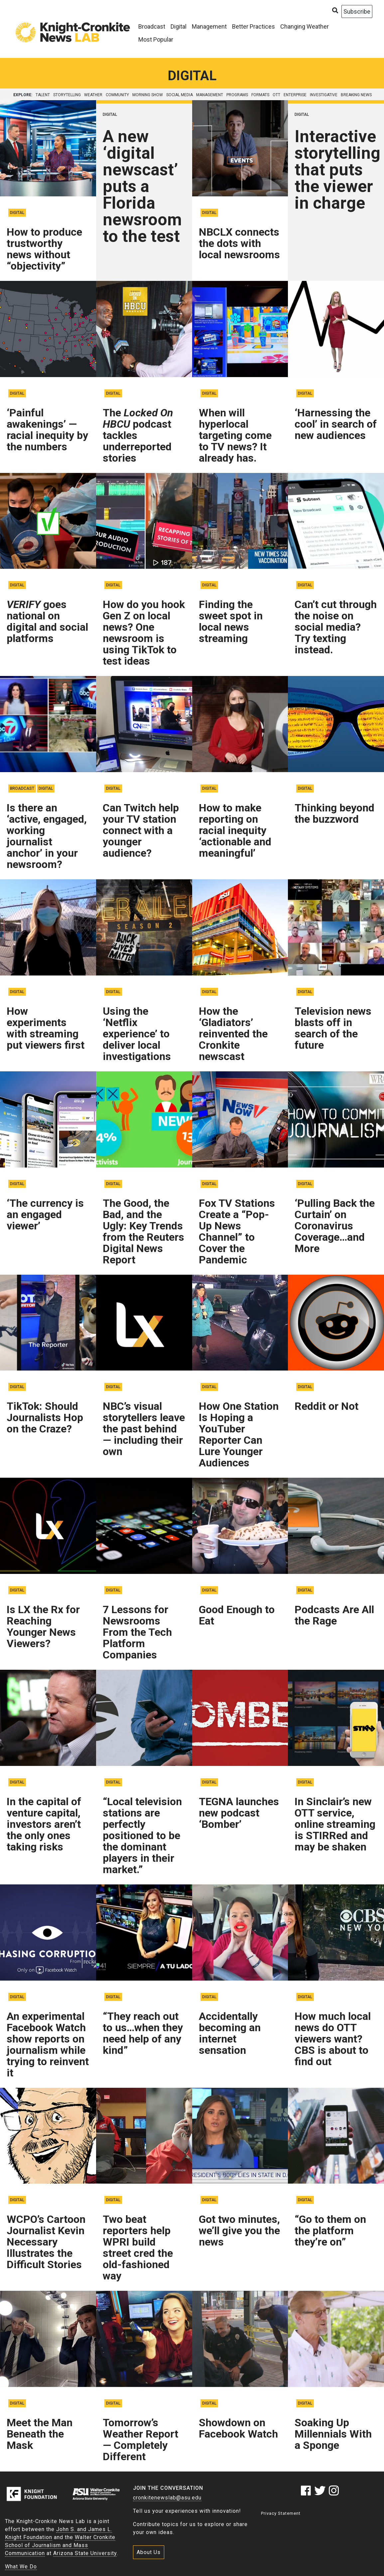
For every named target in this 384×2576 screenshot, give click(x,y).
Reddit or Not (326, 1406)
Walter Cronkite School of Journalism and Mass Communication (60, 2545)
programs (237, 95)
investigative (323, 95)
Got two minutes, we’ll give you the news (239, 2230)
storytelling (67, 95)
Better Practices (253, 26)
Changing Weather (304, 26)
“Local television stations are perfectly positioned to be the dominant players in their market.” (142, 1835)
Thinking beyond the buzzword (334, 813)
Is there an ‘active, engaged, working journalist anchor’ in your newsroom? (47, 836)
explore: (22, 95)
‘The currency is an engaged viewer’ (45, 1214)
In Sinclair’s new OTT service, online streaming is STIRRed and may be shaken (335, 1824)
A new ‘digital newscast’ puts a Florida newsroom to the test (142, 186)
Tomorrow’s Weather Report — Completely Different (140, 2439)
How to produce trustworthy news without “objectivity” (44, 249)
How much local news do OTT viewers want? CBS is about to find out (333, 2039)
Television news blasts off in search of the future (333, 1028)
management (209, 95)
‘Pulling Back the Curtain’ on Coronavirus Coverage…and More (335, 1226)
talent (43, 95)
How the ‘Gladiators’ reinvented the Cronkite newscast (233, 1034)
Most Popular (155, 39)
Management (209, 26)
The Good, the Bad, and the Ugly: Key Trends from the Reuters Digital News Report (143, 1231)
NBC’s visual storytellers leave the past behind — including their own (144, 1429)
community (117, 95)
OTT (276, 95)
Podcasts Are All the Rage (334, 1615)
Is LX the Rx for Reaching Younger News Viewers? (43, 1626)
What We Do (21, 2566)
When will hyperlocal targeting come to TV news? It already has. (235, 435)
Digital (179, 26)
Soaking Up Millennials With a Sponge (333, 2434)
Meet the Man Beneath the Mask (39, 2434)
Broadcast (151, 26)
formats (260, 95)
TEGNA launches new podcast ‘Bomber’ (239, 1812)
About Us (149, 2552)
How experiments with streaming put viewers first (45, 1028)
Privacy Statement (281, 2513)
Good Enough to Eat (237, 1615)
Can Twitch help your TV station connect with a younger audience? (141, 830)
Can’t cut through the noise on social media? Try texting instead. (336, 627)
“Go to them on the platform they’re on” (330, 2230)
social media (179, 95)
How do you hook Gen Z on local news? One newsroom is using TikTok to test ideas (144, 632)
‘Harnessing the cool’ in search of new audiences (336, 424)
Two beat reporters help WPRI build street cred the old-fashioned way (138, 2247)
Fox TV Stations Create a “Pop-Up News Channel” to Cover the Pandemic (237, 1231)
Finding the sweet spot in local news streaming (231, 621)
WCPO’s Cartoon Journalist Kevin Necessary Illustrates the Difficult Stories (46, 2242)
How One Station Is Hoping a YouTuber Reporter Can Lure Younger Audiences (239, 1434)
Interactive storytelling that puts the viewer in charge (337, 170)
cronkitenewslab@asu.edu (167, 2497)
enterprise (295, 95)
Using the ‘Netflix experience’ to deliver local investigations (137, 1034)
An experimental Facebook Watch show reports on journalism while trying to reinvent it (48, 2044)
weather (93, 95)
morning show (147, 95)
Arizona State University (85, 2553)
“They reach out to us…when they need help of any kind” (143, 2033)
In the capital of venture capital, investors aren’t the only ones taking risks (44, 1824)
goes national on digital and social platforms (47, 621)
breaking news (356, 95)
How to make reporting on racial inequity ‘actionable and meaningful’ (235, 830)
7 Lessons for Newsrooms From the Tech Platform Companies (137, 1632)
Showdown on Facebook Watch (238, 2428)
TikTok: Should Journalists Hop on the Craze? (45, 1417)
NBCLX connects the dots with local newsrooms (239, 243)
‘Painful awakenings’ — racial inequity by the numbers (47, 429)
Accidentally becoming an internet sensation (230, 2033)
